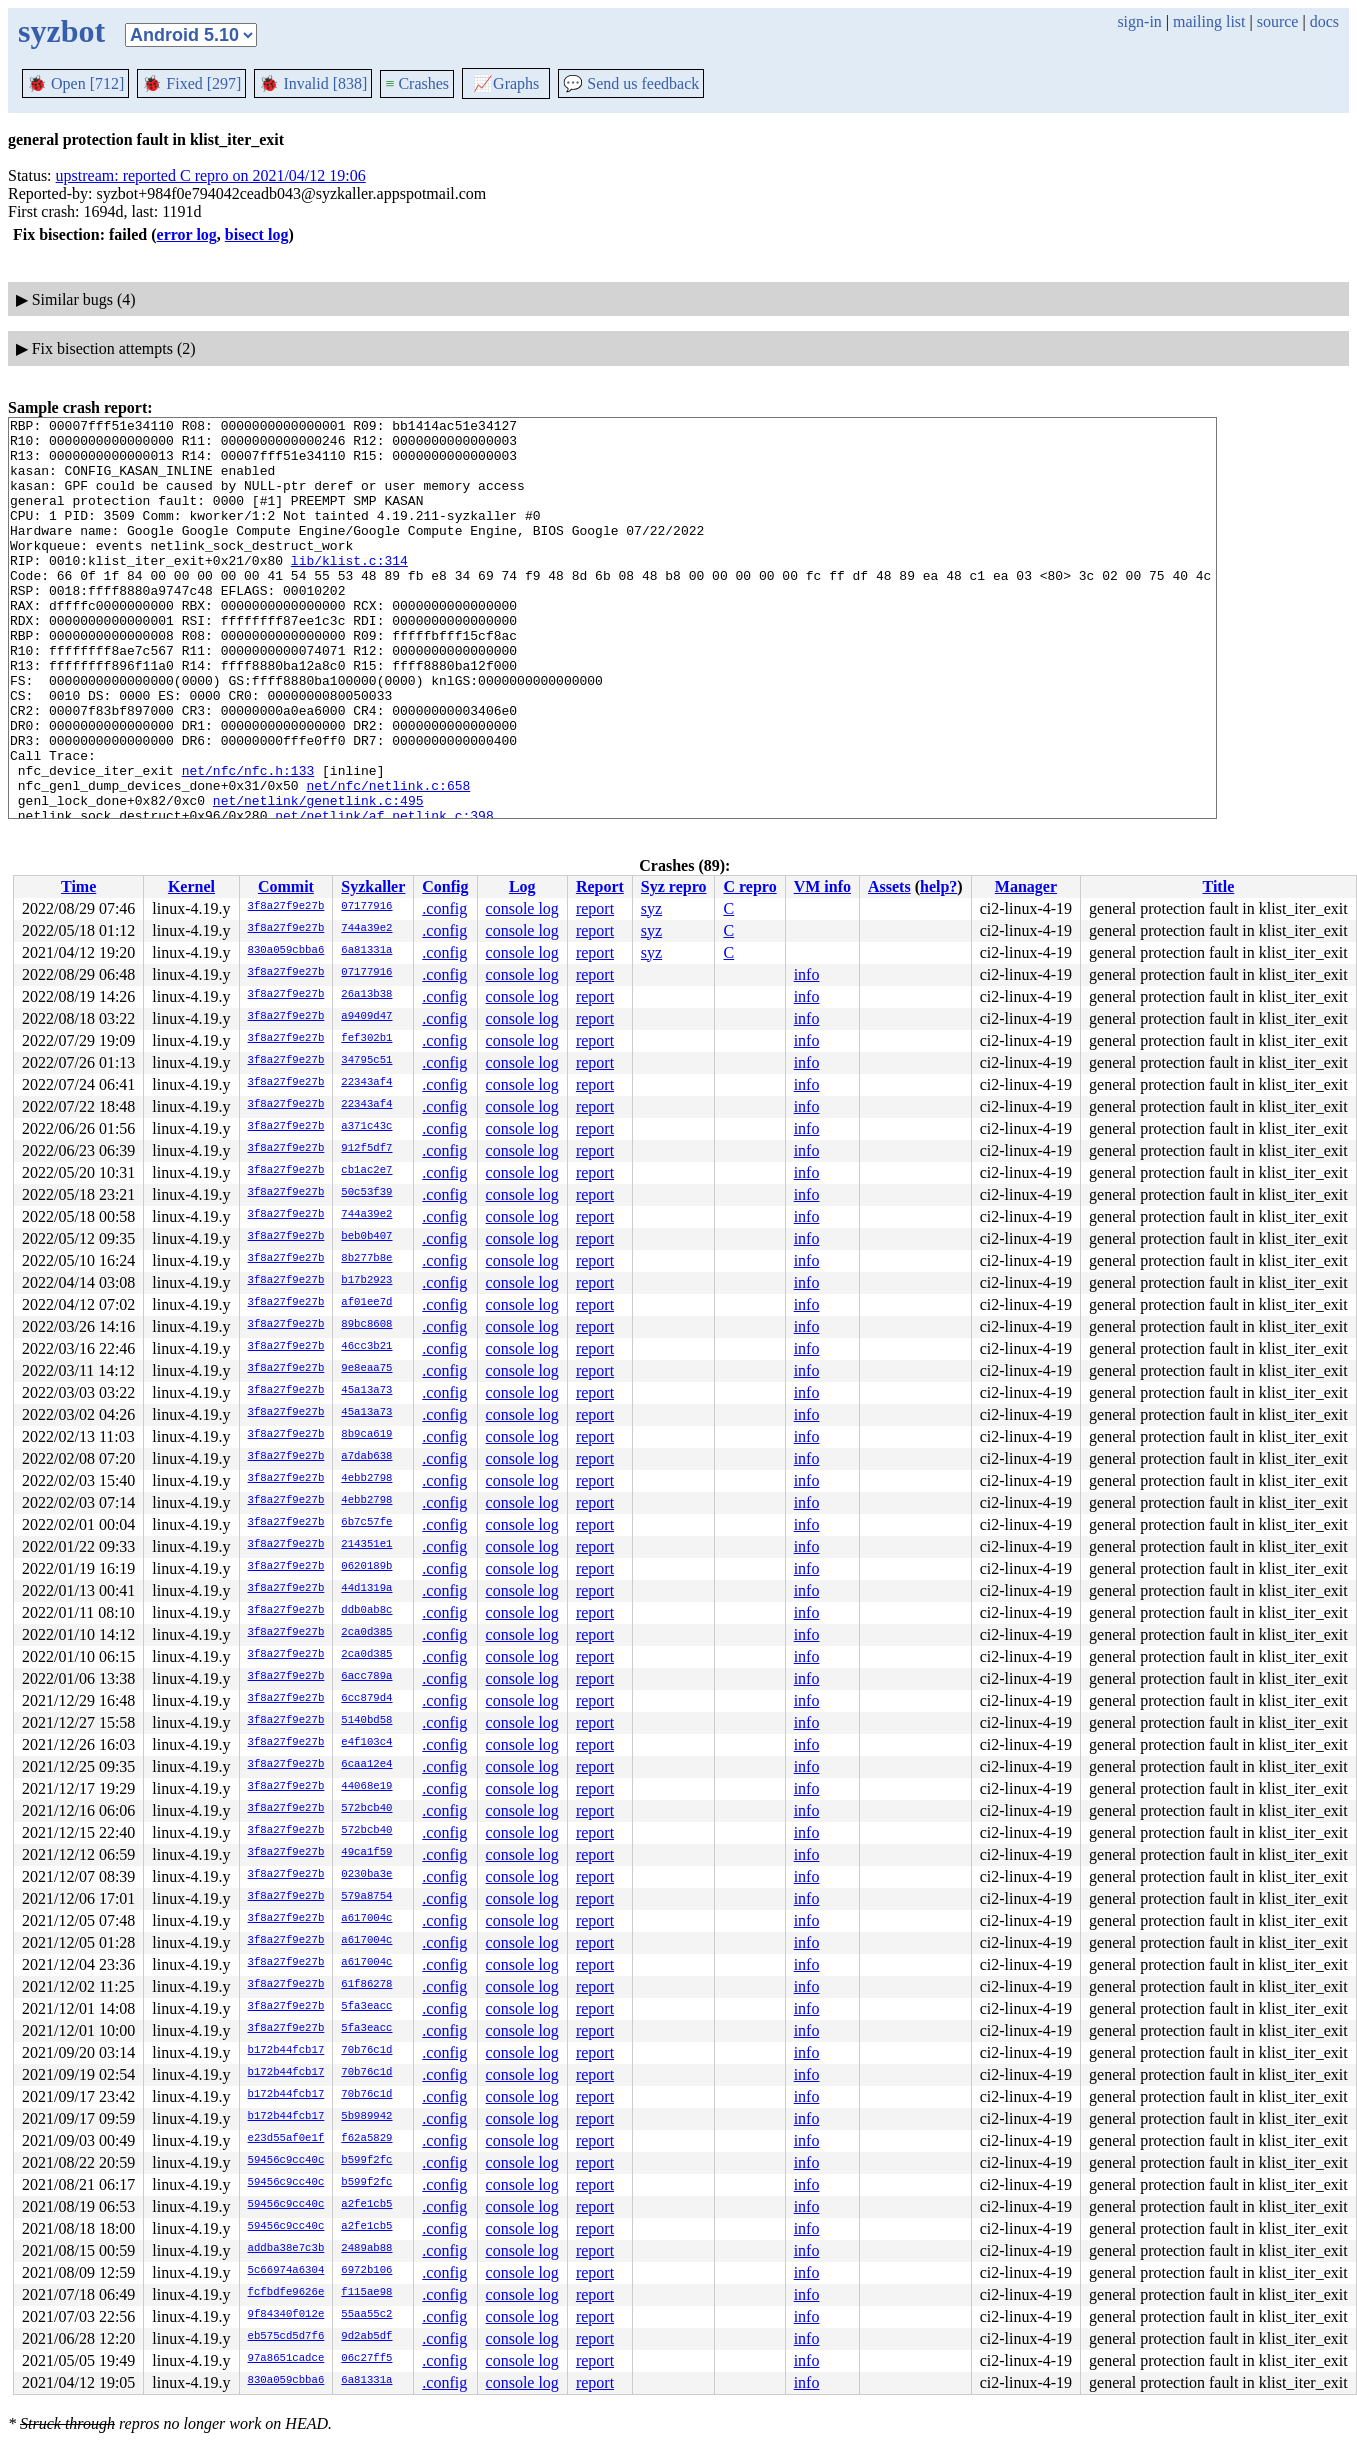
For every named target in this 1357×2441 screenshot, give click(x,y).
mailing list (1209, 21)
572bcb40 (366, 1809)
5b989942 (366, 2117)
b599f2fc (366, 2161)
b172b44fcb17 (286, 2051)
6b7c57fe (366, 1523)
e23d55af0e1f (286, 2139)
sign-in (1139, 21)
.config (444, 908)
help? (938, 886)
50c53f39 (366, 1193)
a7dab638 (366, 1457)
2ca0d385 (366, 1633)
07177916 (366, 907)
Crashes (417, 83)
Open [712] (75, 83)
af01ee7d (366, 1303)
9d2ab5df (366, 2337)
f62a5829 (366, 2139)
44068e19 (366, 1787)
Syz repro (674, 886)
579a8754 (366, 1897)
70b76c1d (366, 2051)
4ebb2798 (366, 1479)
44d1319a (366, 1589)
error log (187, 234)
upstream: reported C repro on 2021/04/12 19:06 (211, 175)
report (595, 908)
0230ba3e (366, 1875)
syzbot (61, 31)
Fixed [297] (191, 83)
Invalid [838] (313, 83)
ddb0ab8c (366, 1611)
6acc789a (366, 1677)
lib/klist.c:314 (349, 590)
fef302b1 (366, 1039)
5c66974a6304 (286, 2271)
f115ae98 (366, 2293)
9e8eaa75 (366, 1369)
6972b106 (366, 2271)
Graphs (506, 83)
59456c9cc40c (286, 2161)
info (807, 974)
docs (1324, 21)
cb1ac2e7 (366, 1171)
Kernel (191, 886)
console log (522, 908)
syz (651, 908)
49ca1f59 (366, 1853)
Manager (1026, 886)
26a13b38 (366, 995)
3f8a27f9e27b (286, 907)
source (1278, 21)
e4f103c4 (366, 1743)
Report (600, 886)
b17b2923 (366, 1281)
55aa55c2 (366, 2315)
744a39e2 (366, 929)
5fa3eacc (366, 2007)
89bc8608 (366, 1325)
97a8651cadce (286, 2359)
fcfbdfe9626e (286, 2293)
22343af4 (366, 1083)
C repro (749, 886)
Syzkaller (373, 886)
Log (522, 886)
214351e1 (366, 1545)
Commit (286, 886)
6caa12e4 (366, 1765)
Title (1219, 886)
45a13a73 (366, 1391)
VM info (822, 886)
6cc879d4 (366, 1699)
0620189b (366, 1567)
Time (78, 886)
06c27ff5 (366, 2359)
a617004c (366, 1919)
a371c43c (366, 1127)
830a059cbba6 (286, 951)
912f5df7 (366, 1149)
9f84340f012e (286, 2315)
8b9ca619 (366, 1435)
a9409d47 (366, 1017)
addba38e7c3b (286, 2249)
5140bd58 (366, 1721)
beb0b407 (366, 1237)
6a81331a (366, 951)
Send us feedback (631, 83)
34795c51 (366, 1061)
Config (445, 886)
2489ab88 (366, 2249)
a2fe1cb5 (366, 2205)
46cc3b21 (366, 1347)
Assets (889, 886)
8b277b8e (366, 1259)
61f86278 (366, 1985)
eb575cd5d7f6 (286, 2337)
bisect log (257, 234)
